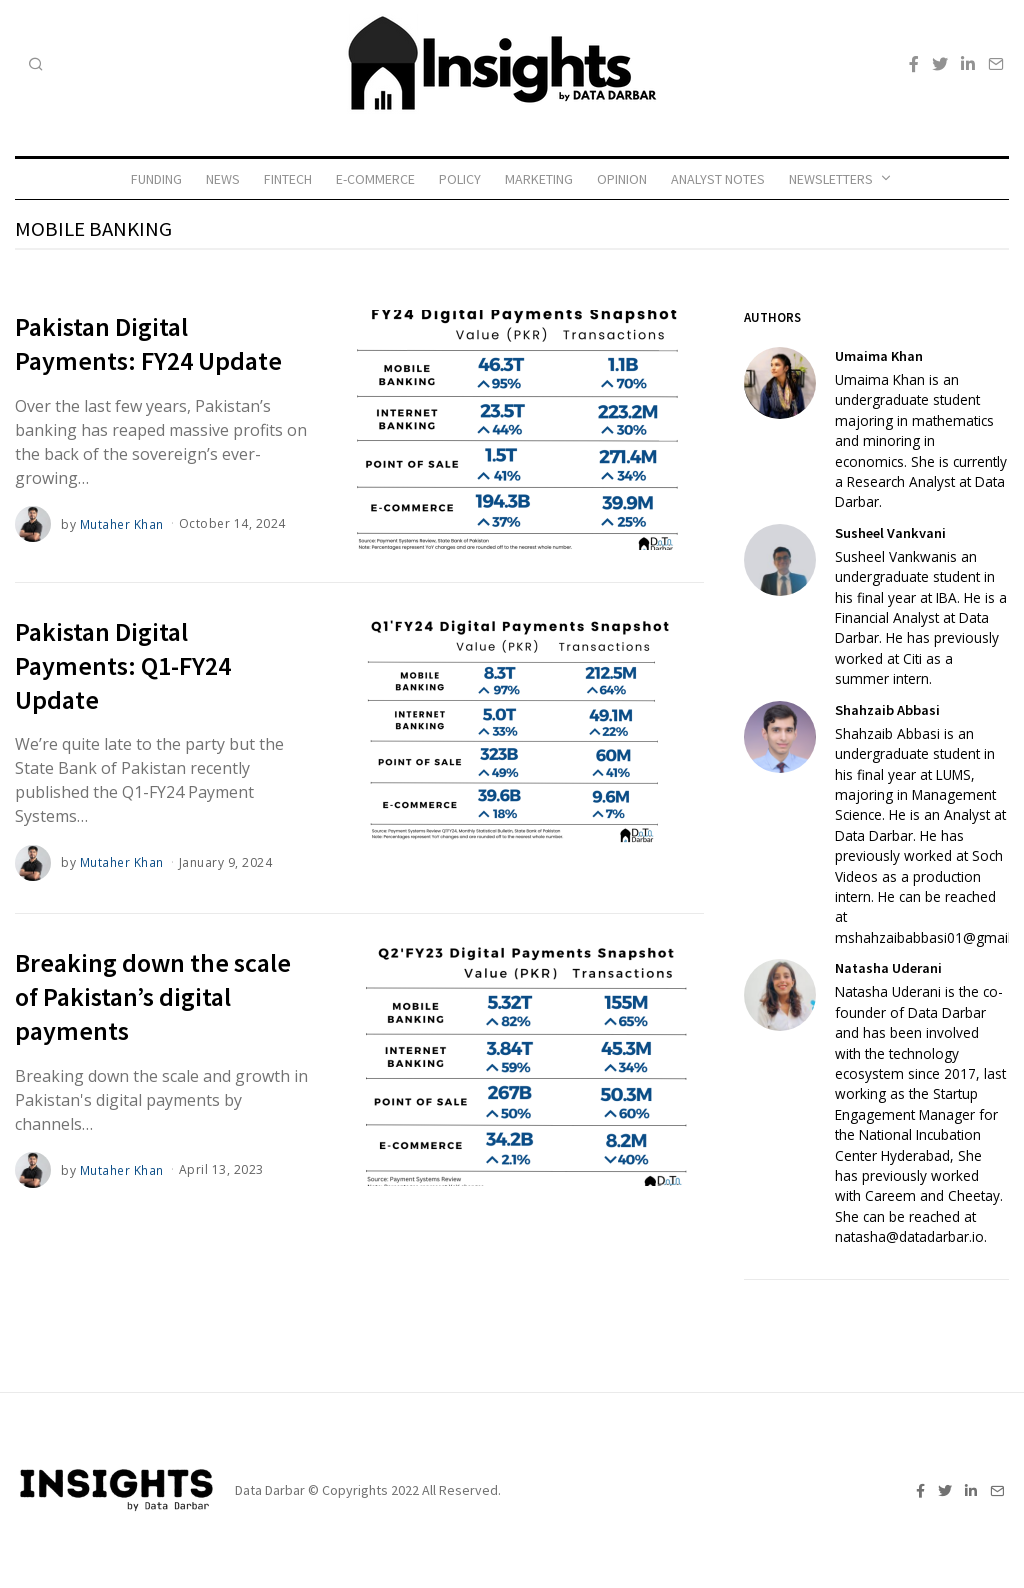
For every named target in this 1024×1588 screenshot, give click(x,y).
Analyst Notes (718, 179)
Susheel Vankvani (890, 533)
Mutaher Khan (122, 523)
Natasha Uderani (888, 968)
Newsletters (831, 179)
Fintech (288, 179)
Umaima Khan (879, 356)
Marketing (539, 179)
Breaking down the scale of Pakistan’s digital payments (153, 996)
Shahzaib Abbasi (887, 710)
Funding (156, 179)
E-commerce (375, 179)
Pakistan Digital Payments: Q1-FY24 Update (123, 665)
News (223, 179)
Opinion (622, 179)
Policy (460, 179)
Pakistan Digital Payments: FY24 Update (148, 343)
